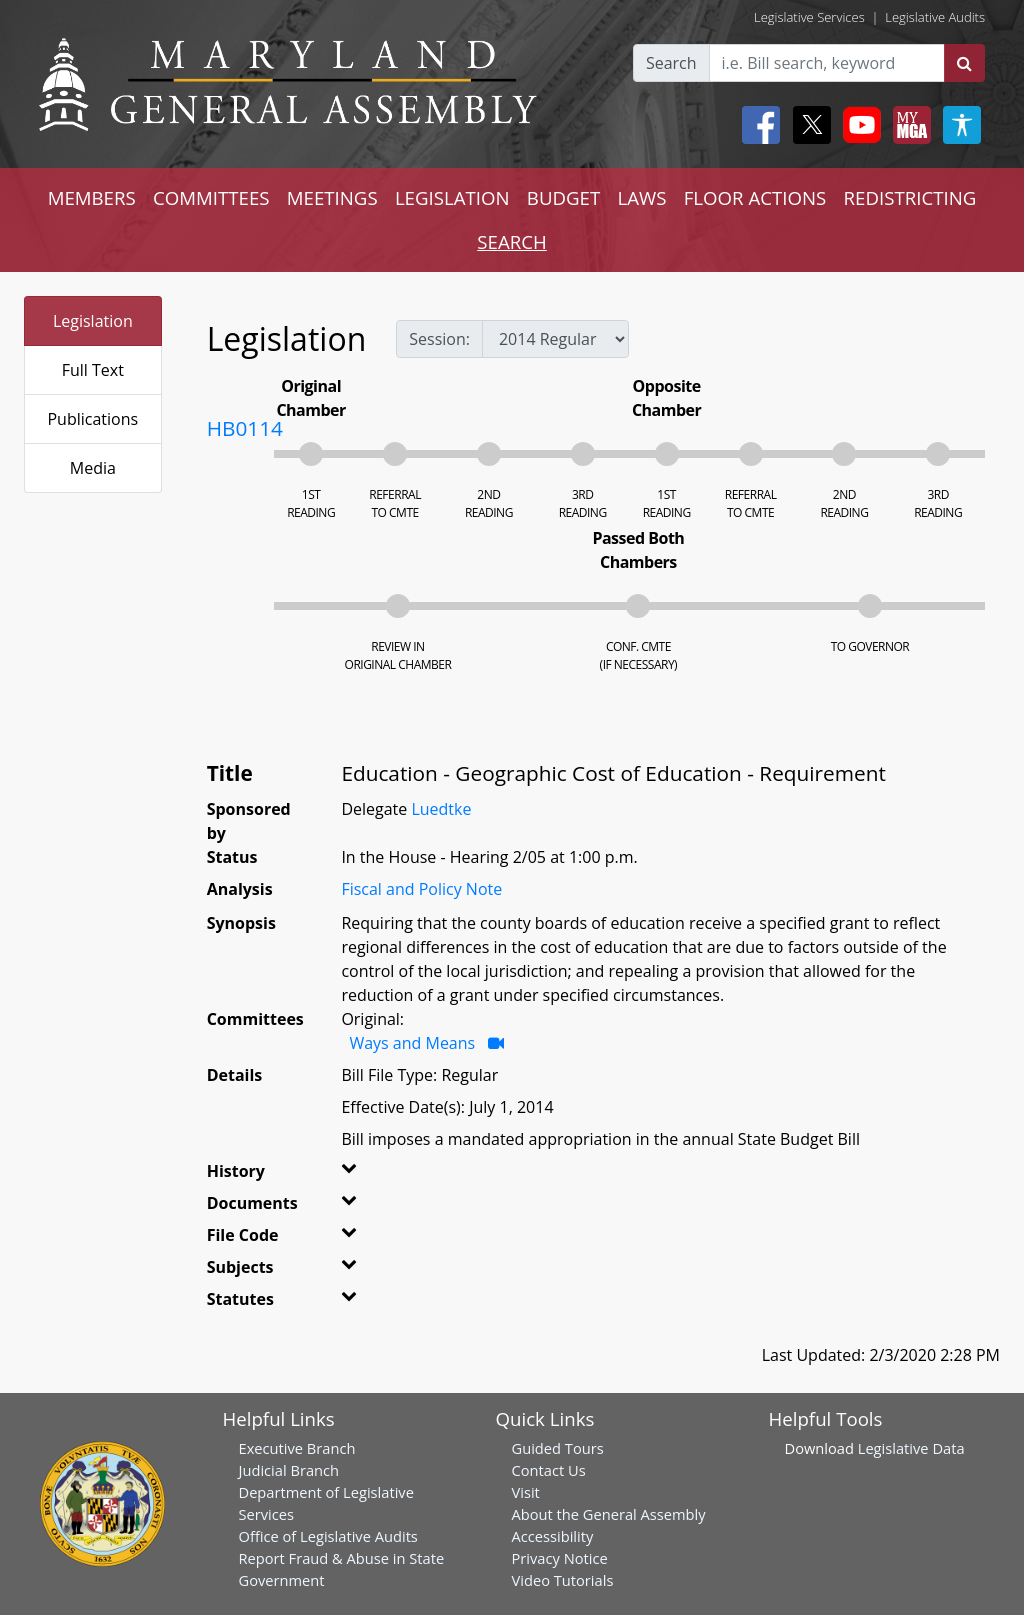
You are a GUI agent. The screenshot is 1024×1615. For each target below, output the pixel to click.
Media (93, 468)
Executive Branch (297, 1448)
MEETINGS (332, 197)
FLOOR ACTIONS (755, 197)
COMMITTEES (211, 197)
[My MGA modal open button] (908, 125)
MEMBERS (92, 197)
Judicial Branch (289, 1470)
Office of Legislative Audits (328, 1536)
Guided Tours (558, 1448)
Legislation (93, 321)
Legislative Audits (935, 17)
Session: (439, 339)
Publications (92, 419)
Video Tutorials (563, 1580)
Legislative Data (911, 1448)
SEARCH (511, 241)
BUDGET (563, 197)
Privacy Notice (560, 1558)
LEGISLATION (452, 197)
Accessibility (553, 1536)
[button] (359, 1175)
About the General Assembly (609, 1514)
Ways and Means (414, 1043)
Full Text (93, 370)
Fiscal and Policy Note (421, 889)
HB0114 (245, 428)
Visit (526, 1492)
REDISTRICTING (910, 197)
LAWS (641, 197)
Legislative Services (809, 17)
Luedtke (441, 809)
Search (671, 63)
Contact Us (549, 1470)
